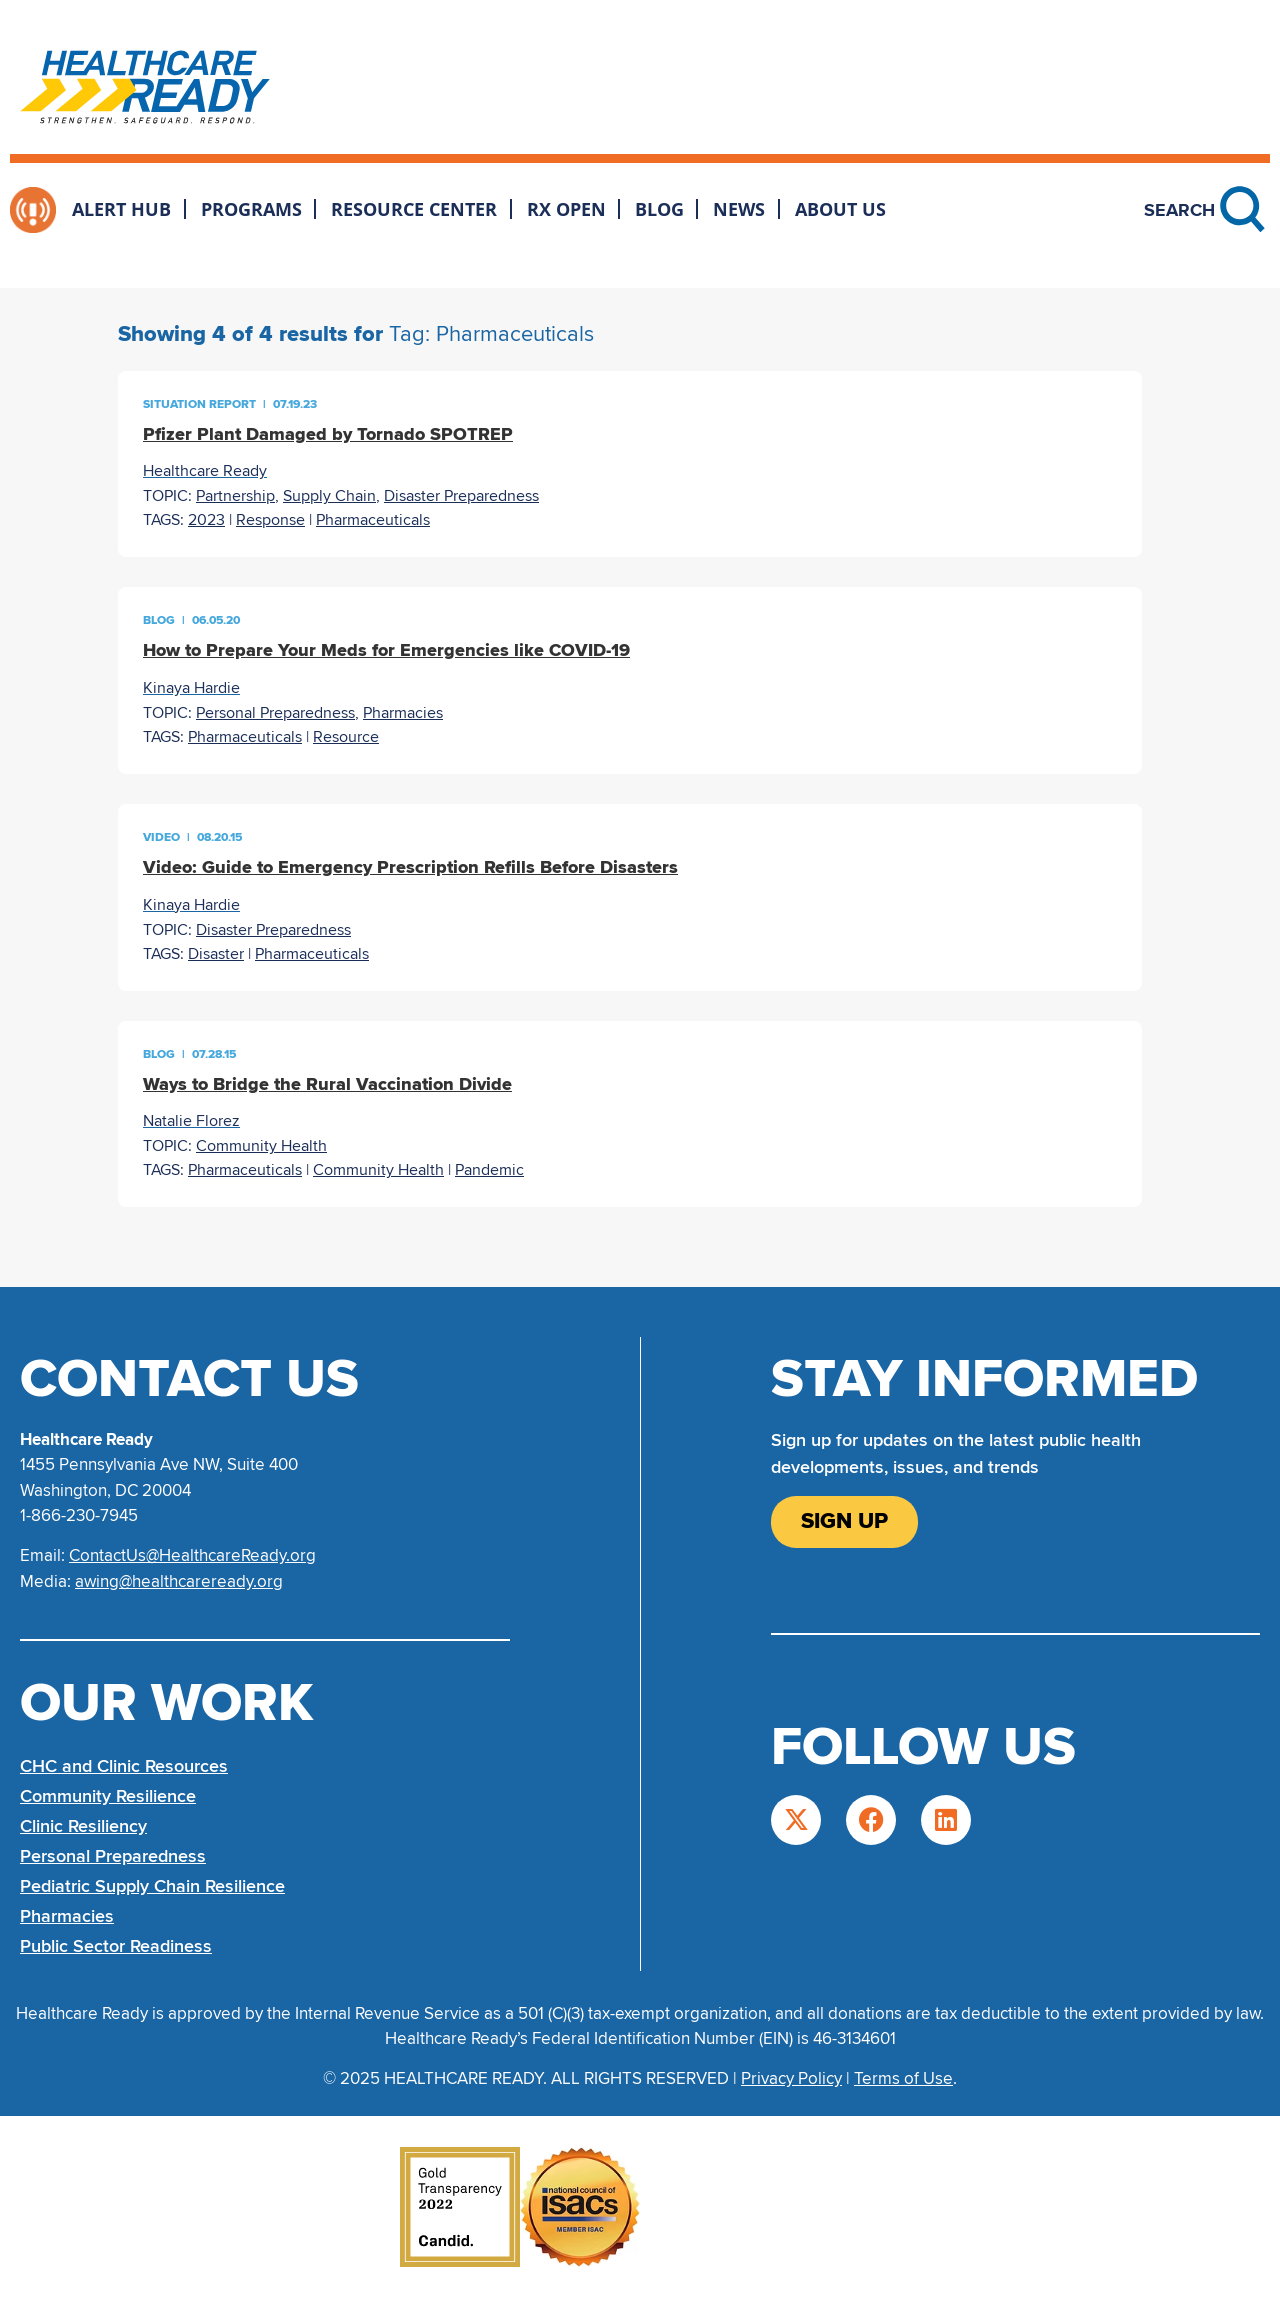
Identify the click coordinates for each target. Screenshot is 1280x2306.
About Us (840, 209)
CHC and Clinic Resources (124, 1766)
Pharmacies (403, 713)
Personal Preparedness (275, 713)
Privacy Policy (791, 2078)
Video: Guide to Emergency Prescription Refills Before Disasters (410, 867)
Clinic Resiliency (83, 1826)
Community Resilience (108, 1796)
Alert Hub (121, 209)
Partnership (235, 496)
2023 (206, 520)
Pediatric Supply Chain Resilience (152, 1886)
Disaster (216, 954)
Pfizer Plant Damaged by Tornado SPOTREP (328, 434)
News (739, 209)
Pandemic (489, 1170)
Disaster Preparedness (461, 496)
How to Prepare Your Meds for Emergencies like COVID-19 (386, 650)
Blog (659, 209)
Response (270, 520)
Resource (346, 737)
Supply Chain (329, 496)
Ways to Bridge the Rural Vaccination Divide (327, 1084)
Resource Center (414, 209)
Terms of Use (903, 2078)
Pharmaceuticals (373, 520)
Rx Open (566, 209)
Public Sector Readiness (116, 1946)
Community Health (261, 1146)
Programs (251, 209)
